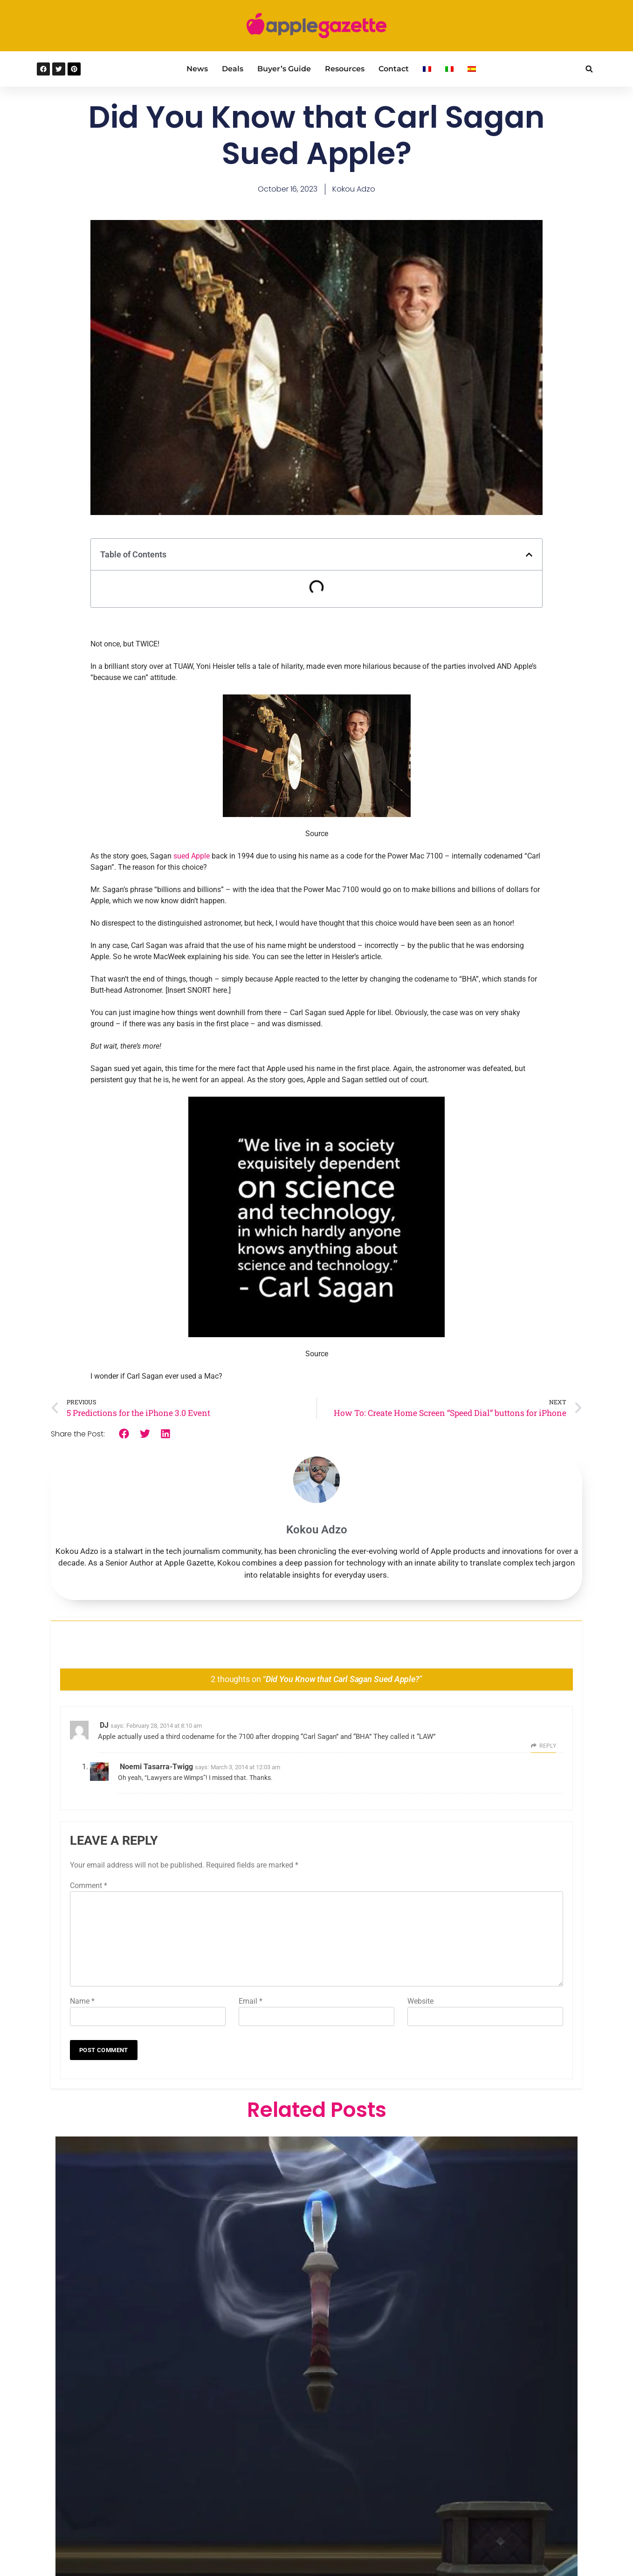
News (197, 68)
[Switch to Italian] (449, 69)
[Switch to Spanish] (472, 69)
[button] (589, 69)
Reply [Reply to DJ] (547, 1746)
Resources (345, 68)
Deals (232, 68)
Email (250, 2001)
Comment (88, 1885)
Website (420, 2001)
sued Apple (191, 856)
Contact (393, 68)
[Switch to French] (427, 69)
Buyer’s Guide (284, 68)
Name (82, 2001)
